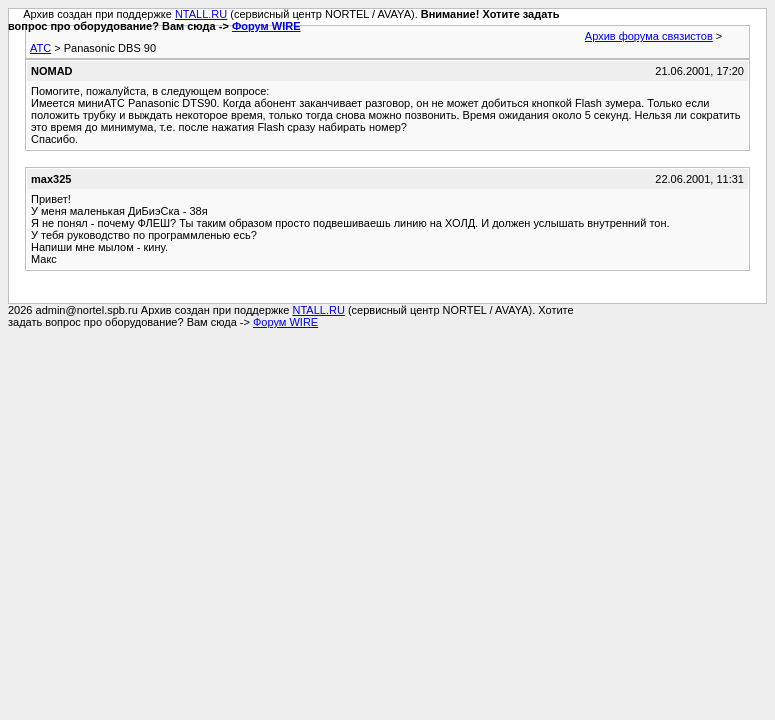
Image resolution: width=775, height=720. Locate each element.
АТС (40, 48)
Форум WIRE (266, 26)
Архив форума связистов (649, 36)
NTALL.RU (201, 14)
